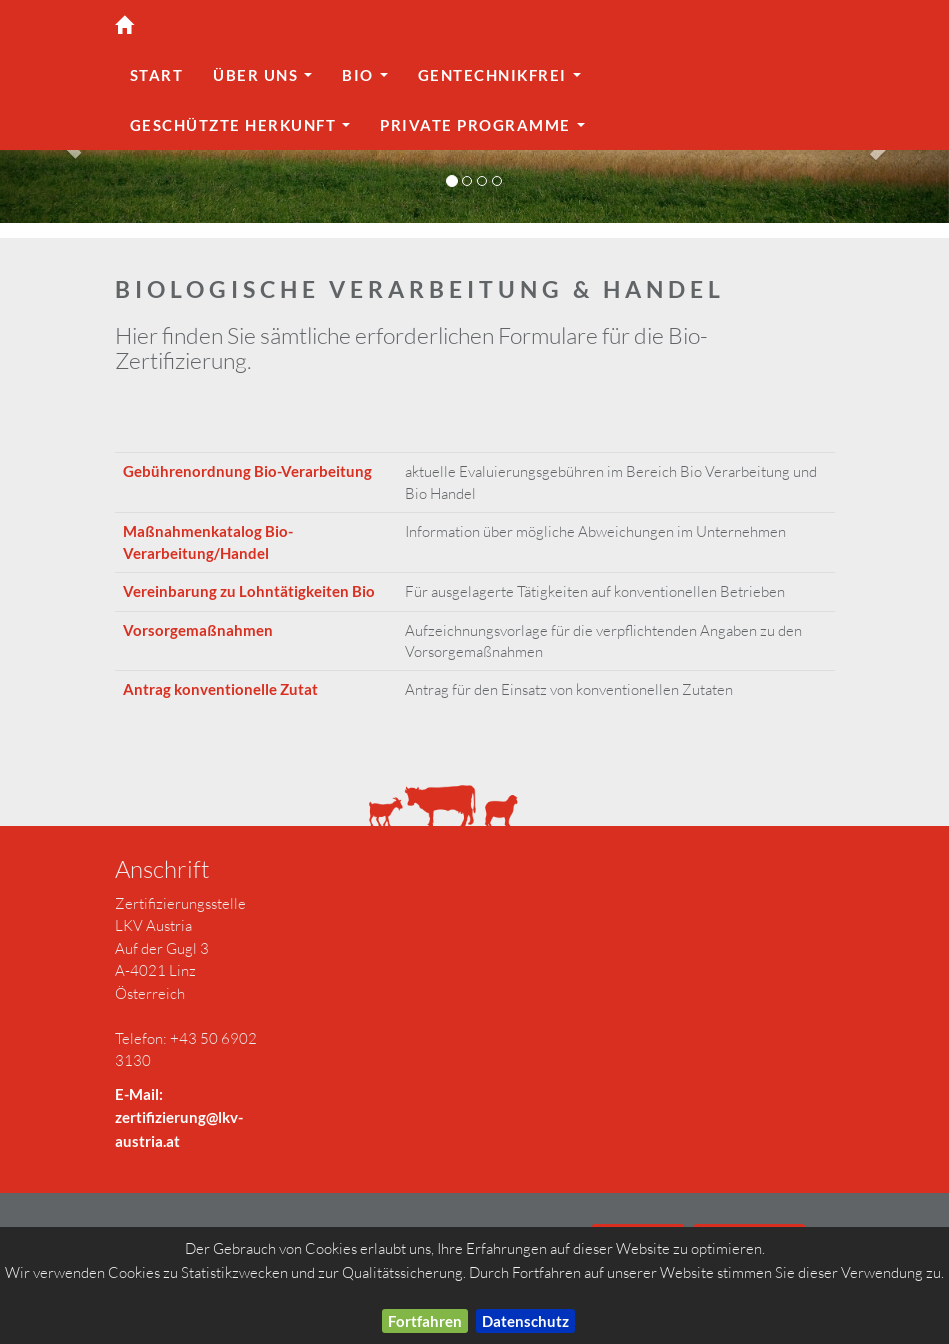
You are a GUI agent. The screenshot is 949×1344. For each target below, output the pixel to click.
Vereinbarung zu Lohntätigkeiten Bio (249, 591)
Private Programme (487, 131)
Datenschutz (525, 1321)
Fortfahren (425, 1321)
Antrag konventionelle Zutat (220, 689)
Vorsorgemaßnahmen (198, 630)
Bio (369, 81)
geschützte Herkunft (245, 131)
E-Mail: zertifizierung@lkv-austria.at (179, 1117)
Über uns (267, 81)
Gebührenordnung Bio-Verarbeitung (247, 471)
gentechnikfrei (504, 81)
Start (157, 75)
